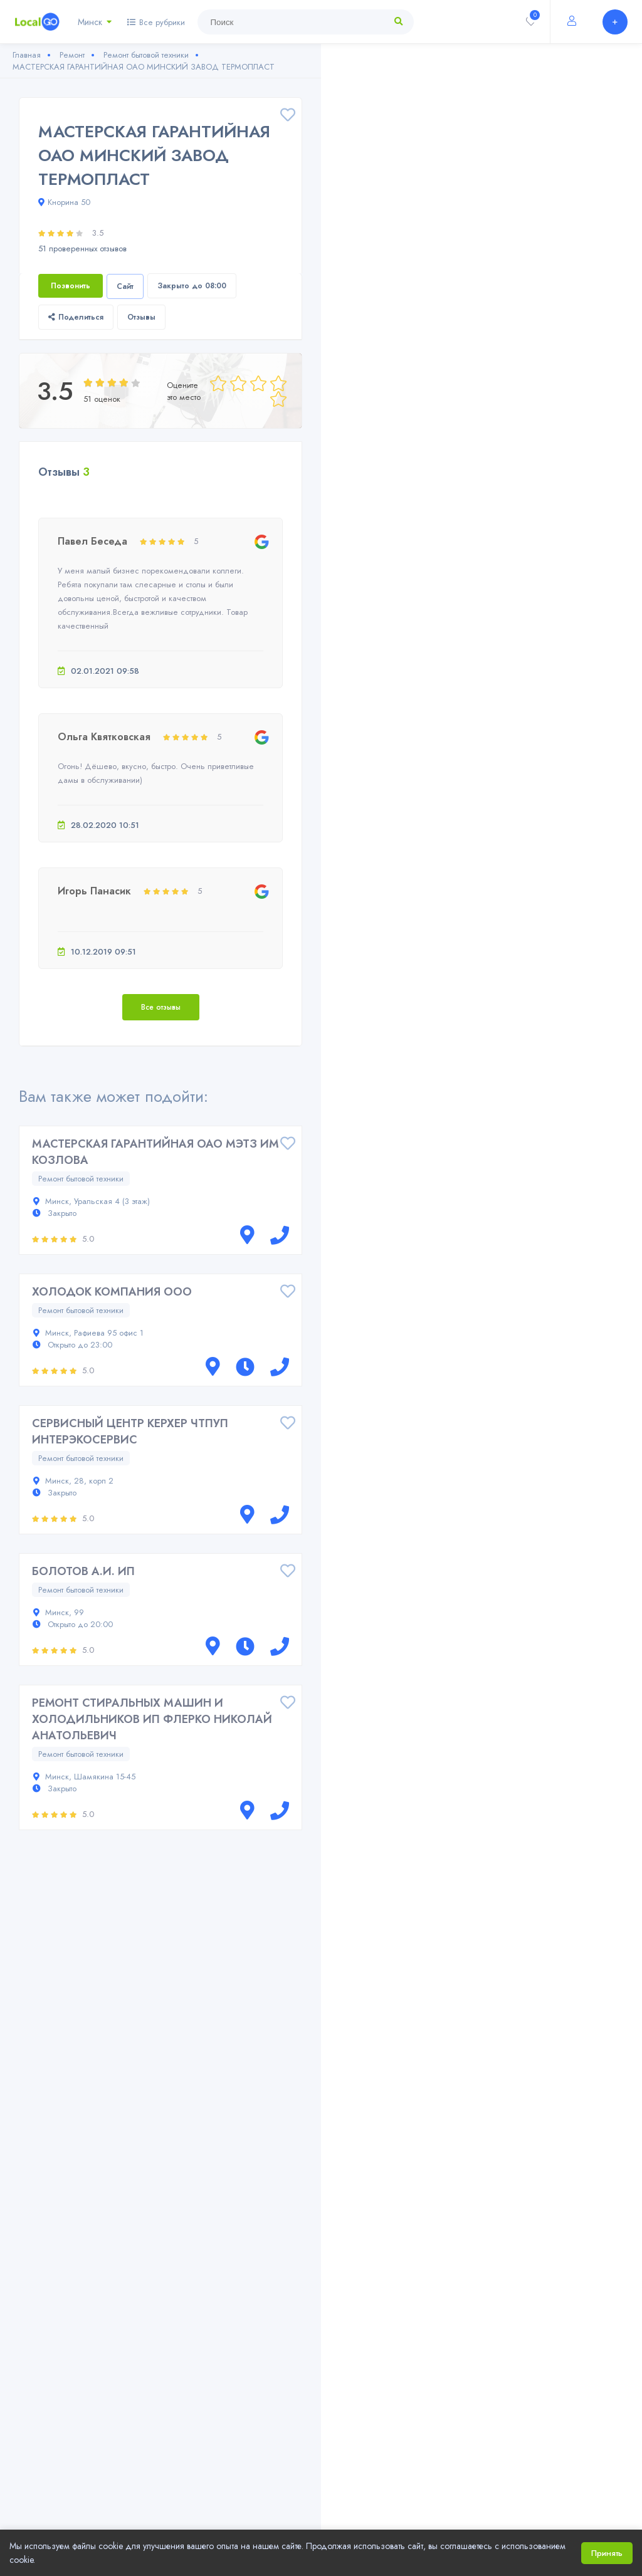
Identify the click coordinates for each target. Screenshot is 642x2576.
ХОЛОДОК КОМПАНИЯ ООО (112, 1292)
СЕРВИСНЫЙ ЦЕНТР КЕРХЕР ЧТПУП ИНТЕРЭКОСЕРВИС (130, 1431)
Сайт (125, 286)
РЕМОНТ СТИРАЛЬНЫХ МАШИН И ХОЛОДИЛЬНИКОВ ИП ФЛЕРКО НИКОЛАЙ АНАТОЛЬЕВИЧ (152, 1719)
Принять (607, 2553)
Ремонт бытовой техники (81, 1179)
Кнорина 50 (64, 202)
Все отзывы (161, 1007)
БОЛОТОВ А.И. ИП (83, 1571)
